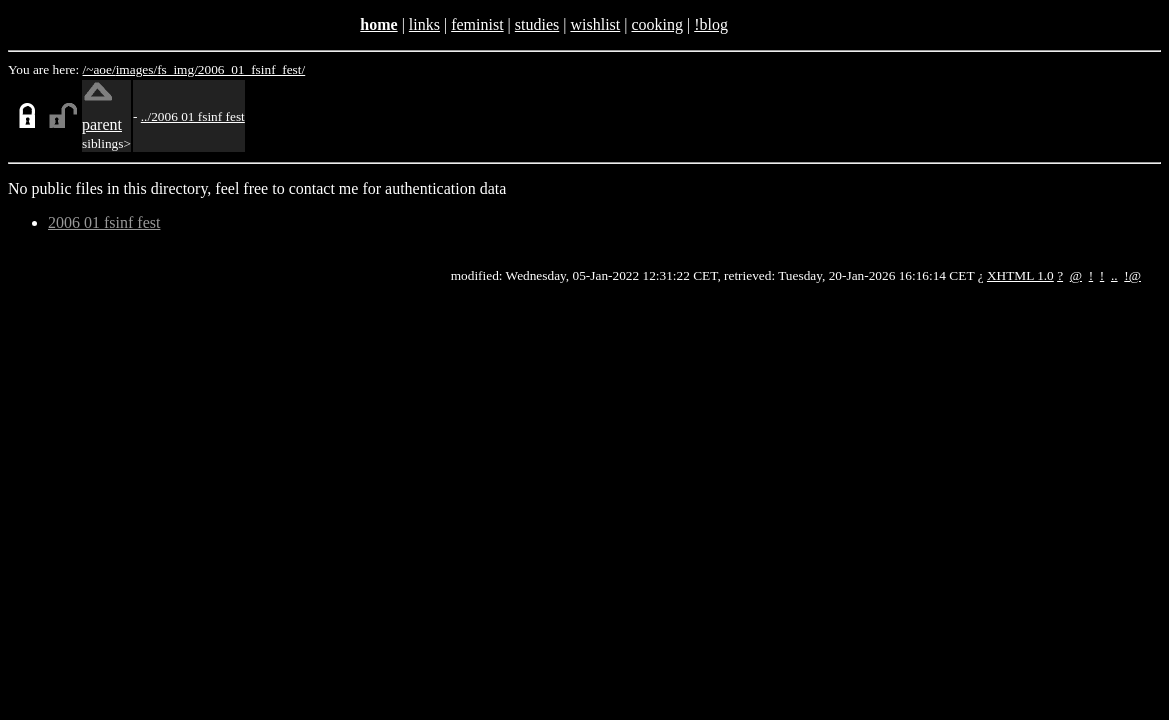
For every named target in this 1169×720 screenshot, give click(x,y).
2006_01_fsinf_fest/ (251, 69)
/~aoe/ (99, 69)
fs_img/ (177, 69)
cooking (657, 24)
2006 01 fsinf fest (104, 222)
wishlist (595, 24)
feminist (477, 24)
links (424, 24)
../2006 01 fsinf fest (193, 116)
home (378, 24)
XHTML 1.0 (1020, 275)
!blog (711, 24)
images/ (136, 69)
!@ (1132, 275)
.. (1114, 275)
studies (537, 24)
